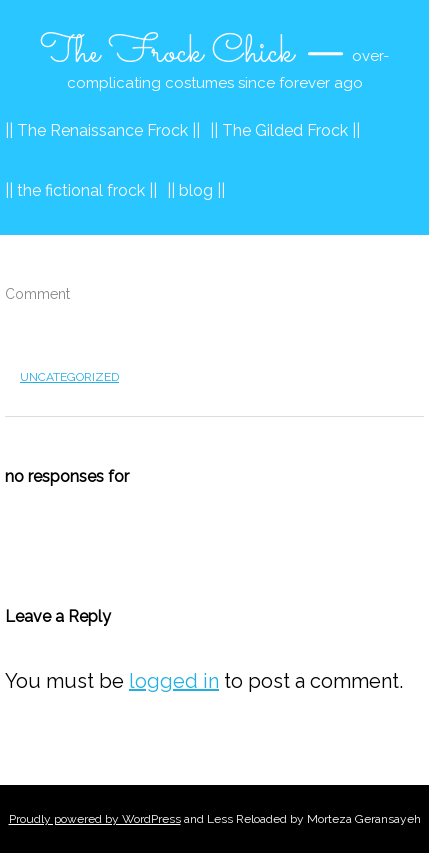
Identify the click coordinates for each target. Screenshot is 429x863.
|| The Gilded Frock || (285, 130)
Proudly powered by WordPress (95, 819)
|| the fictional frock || (81, 190)
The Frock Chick (167, 53)
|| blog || (196, 190)
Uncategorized (69, 377)
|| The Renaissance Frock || (102, 130)
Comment (37, 294)
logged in (174, 681)
